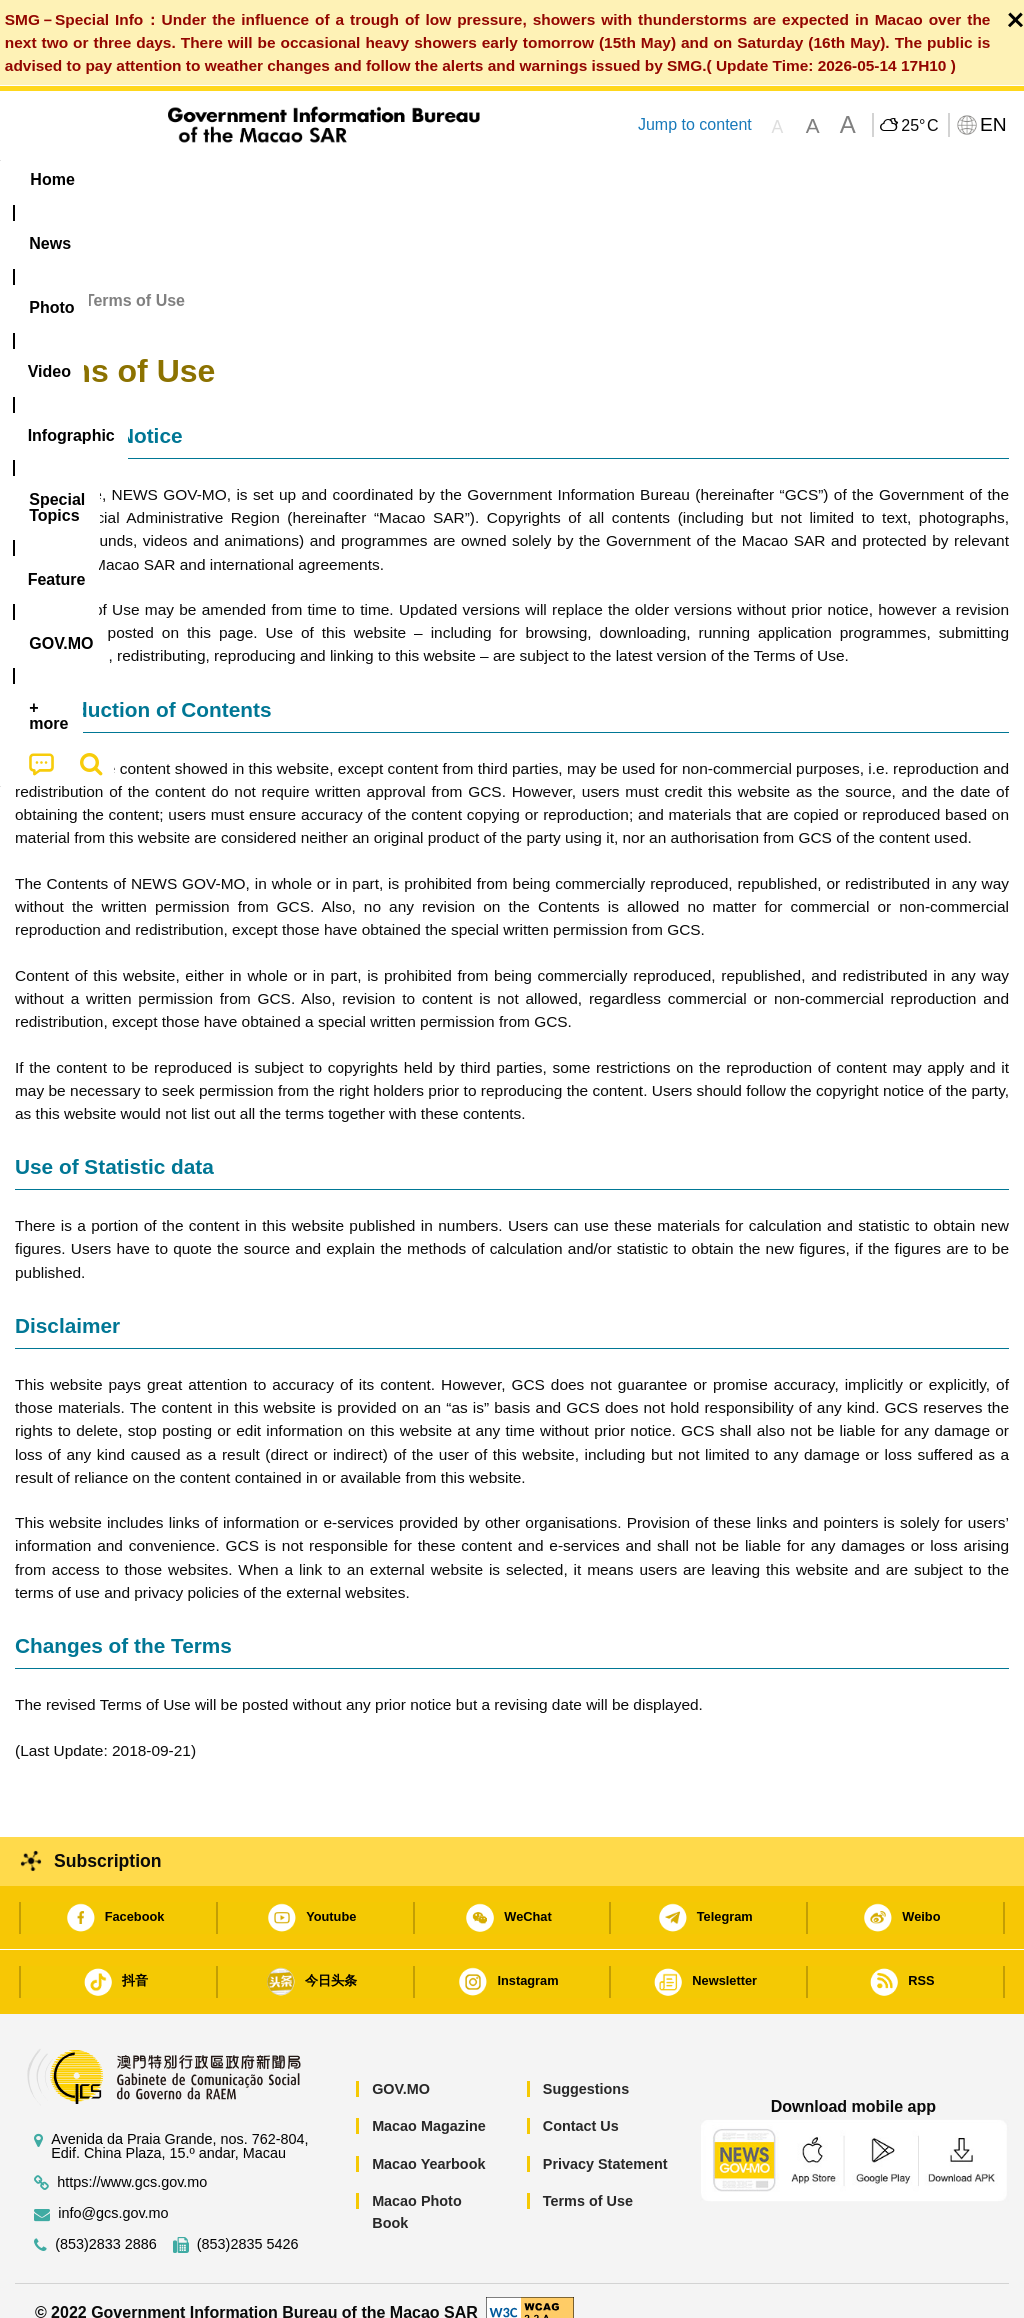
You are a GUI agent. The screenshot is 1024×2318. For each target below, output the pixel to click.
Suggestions (586, 2066)
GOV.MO (401, 2066)
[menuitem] (135, 180)
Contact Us (581, 2103)
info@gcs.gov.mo (113, 2191)
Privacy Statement (605, 2141)
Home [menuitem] (52, 179)
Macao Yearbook (428, 2141)
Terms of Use (588, 2179)
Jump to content (695, 124)
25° (919, 126)
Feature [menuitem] (671, 179)
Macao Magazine (429, 2103)
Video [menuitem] (305, 179)
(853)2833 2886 (106, 2222)
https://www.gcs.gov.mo (132, 2160)
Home (37, 277)
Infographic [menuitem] (410, 179)
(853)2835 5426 (248, 2222)
